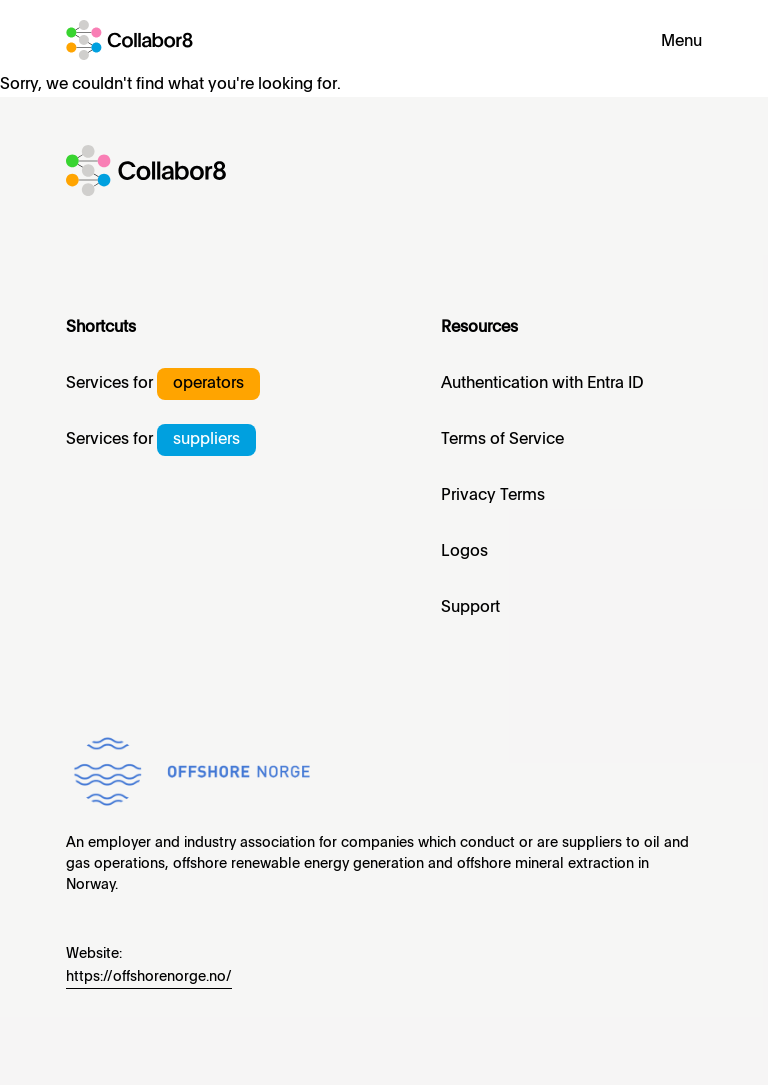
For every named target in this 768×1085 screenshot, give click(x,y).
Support (470, 608)
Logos (464, 552)
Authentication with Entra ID (542, 384)
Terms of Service (502, 440)
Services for (163, 384)
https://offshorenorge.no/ (149, 977)
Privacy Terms (493, 496)
